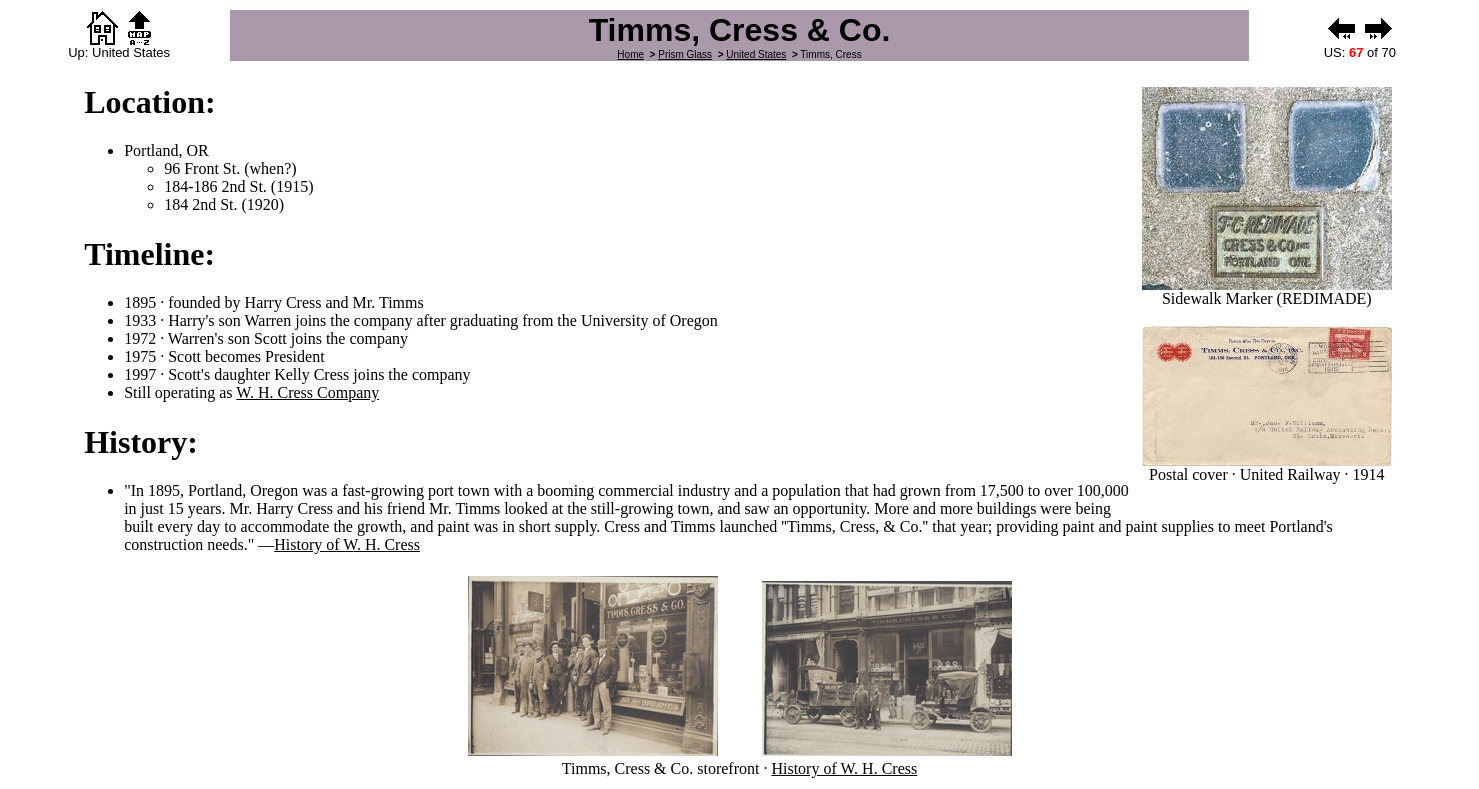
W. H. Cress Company (307, 392)
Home (630, 54)
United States (756, 54)
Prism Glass (685, 54)
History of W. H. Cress (347, 544)
